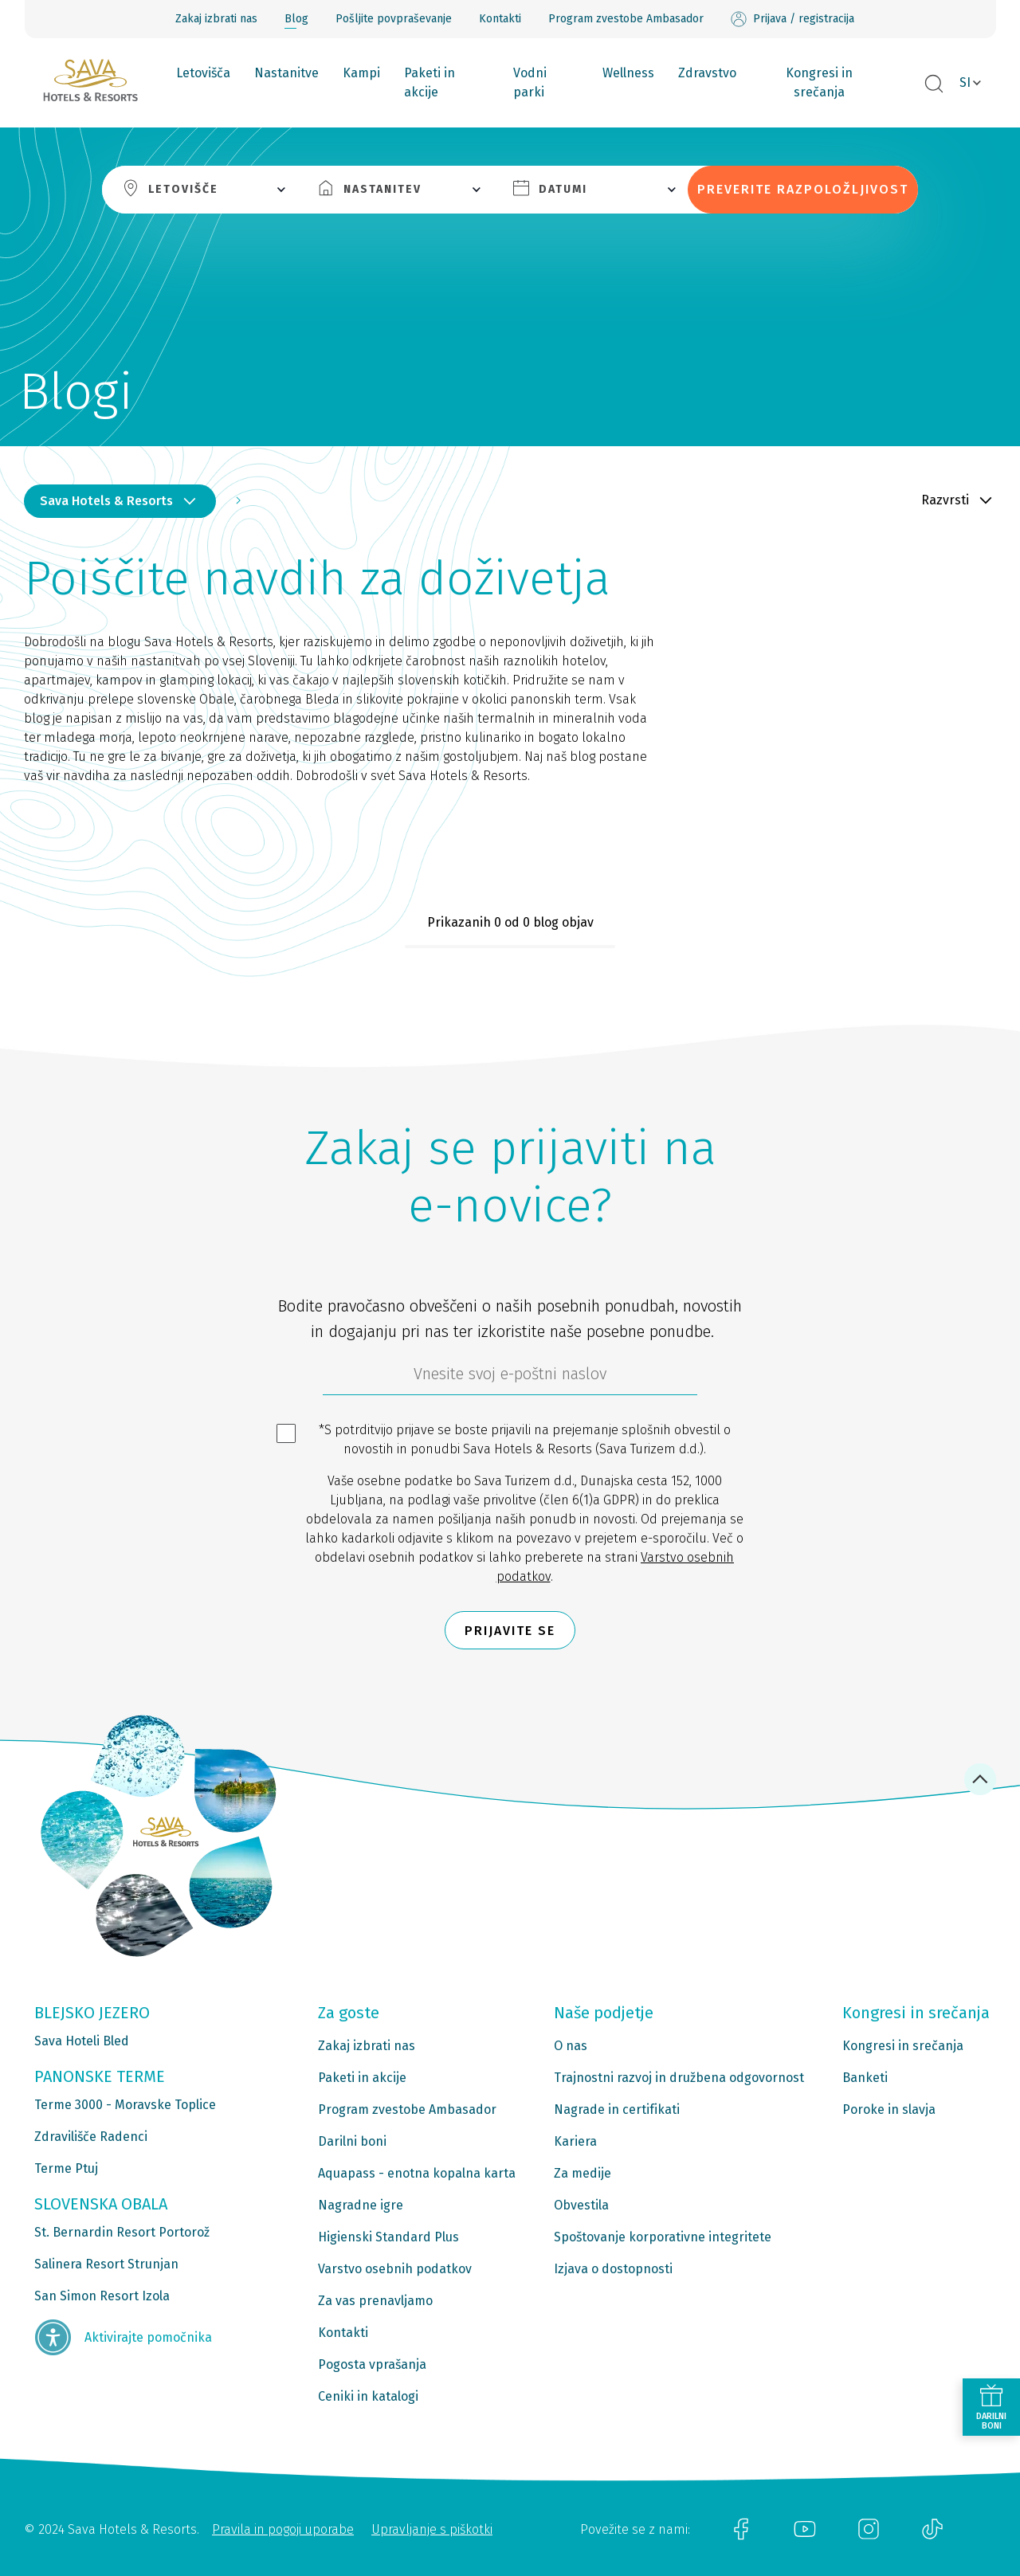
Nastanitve (286, 72)
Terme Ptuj (66, 2168)
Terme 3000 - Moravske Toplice (125, 2104)
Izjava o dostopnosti (613, 2268)
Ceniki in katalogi (368, 2396)
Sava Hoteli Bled (81, 2041)
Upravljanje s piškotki (431, 2529)
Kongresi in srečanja (819, 82)
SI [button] (965, 82)
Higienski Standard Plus (388, 2237)
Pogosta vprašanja (372, 2364)
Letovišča (203, 72)
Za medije (582, 2173)
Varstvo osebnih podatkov (395, 2268)
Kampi (361, 72)
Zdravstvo (707, 72)
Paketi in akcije (429, 82)
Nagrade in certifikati (617, 2109)
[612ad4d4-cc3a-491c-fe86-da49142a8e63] (510, 1377)
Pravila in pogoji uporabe (283, 2529)
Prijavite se (510, 1630)
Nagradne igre (360, 2205)
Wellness (628, 72)
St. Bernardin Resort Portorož (122, 2232)
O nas (570, 2045)
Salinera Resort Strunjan (106, 2264)
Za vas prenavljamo (375, 2300)
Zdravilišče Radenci (90, 2136)
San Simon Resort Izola (102, 2296)
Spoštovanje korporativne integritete (662, 2237)
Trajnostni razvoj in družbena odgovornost (679, 2077)
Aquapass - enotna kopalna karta (417, 2173)
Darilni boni (352, 2141)
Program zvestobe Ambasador (626, 18)
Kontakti (500, 18)
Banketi (865, 2077)
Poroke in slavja (889, 2109)
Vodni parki (530, 82)
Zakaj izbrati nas (216, 18)
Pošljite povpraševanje (393, 18)
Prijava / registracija (792, 19)
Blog (296, 18)
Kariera (575, 2141)
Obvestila (581, 2205)
